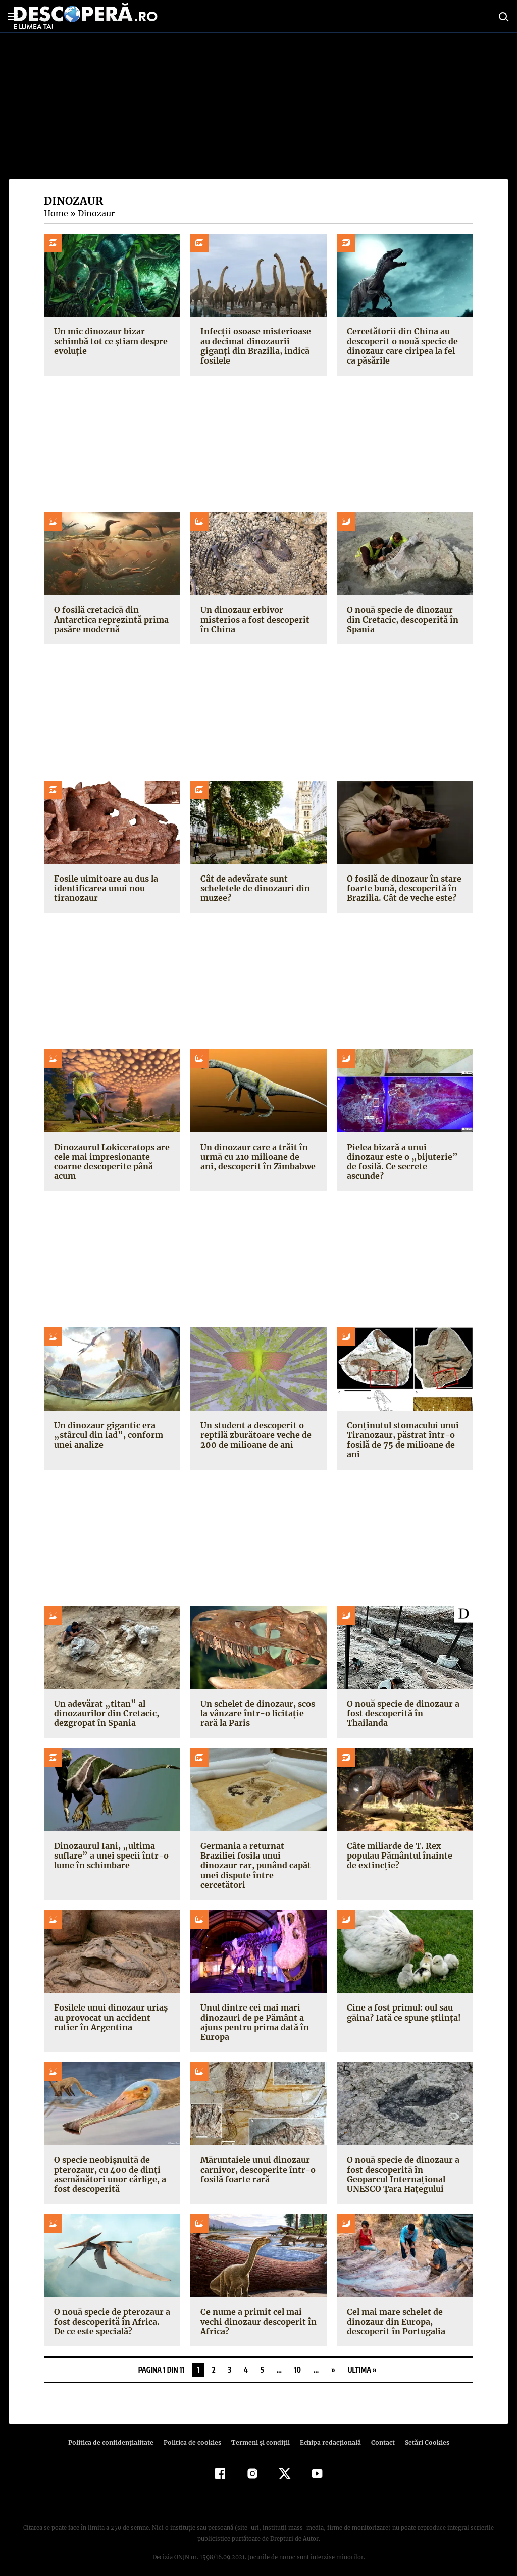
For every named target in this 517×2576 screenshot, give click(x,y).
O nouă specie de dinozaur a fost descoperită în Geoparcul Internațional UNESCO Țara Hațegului (404, 2164)
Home (55, 213)
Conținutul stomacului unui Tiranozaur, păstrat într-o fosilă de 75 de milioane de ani (401, 1440)
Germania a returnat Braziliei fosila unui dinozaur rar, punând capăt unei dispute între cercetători (258, 1860)
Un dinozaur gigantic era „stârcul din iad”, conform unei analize (105, 1435)
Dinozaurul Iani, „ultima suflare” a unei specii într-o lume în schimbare (108, 1855)
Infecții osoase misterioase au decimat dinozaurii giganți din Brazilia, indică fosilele (253, 346)
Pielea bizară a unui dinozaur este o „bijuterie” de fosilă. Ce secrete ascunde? (405, 1156)
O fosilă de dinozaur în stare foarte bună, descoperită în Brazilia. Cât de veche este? (402, 888)
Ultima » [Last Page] (361, 2360)
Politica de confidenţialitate (115, 2433)
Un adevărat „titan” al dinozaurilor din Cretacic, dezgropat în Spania (104, 1713)
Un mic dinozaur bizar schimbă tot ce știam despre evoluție (109, 340)
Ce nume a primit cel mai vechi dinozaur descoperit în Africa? (256, 2312)
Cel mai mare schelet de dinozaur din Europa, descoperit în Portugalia (394, 2312)
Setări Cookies (421, 2433)
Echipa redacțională (327, 2433)
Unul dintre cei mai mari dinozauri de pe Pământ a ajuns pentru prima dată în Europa (253, 2012)
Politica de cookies (193, 2433)
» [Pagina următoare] (333, 2360)
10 (297, 2360)
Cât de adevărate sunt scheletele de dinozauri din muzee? (253, 888)
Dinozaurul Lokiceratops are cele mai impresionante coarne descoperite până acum (110, 1161)
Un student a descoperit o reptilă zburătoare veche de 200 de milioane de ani (254, 1435)
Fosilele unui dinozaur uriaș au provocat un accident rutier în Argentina (109, 2007)
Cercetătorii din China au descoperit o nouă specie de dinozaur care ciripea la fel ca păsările (404, 346)
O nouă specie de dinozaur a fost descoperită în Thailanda (404, 1708)
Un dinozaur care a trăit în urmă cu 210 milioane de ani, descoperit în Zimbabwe (257, 1156)
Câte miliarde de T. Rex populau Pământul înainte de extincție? (404, 1855)
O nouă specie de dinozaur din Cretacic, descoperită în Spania (400, 619)
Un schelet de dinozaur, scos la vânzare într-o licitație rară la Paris (258, 1713)
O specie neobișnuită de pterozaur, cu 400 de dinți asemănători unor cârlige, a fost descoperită (108, 2164)
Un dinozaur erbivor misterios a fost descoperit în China (257, 619)
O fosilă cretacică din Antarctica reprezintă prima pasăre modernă (109, 619)
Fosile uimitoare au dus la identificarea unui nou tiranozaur (104, 888)
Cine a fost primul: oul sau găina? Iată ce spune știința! (401, 2003)
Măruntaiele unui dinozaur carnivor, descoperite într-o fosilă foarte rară (254, 2159)
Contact (378, 2433)
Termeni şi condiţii (259, 2433)
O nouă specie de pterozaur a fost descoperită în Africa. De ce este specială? (111, 2312)
